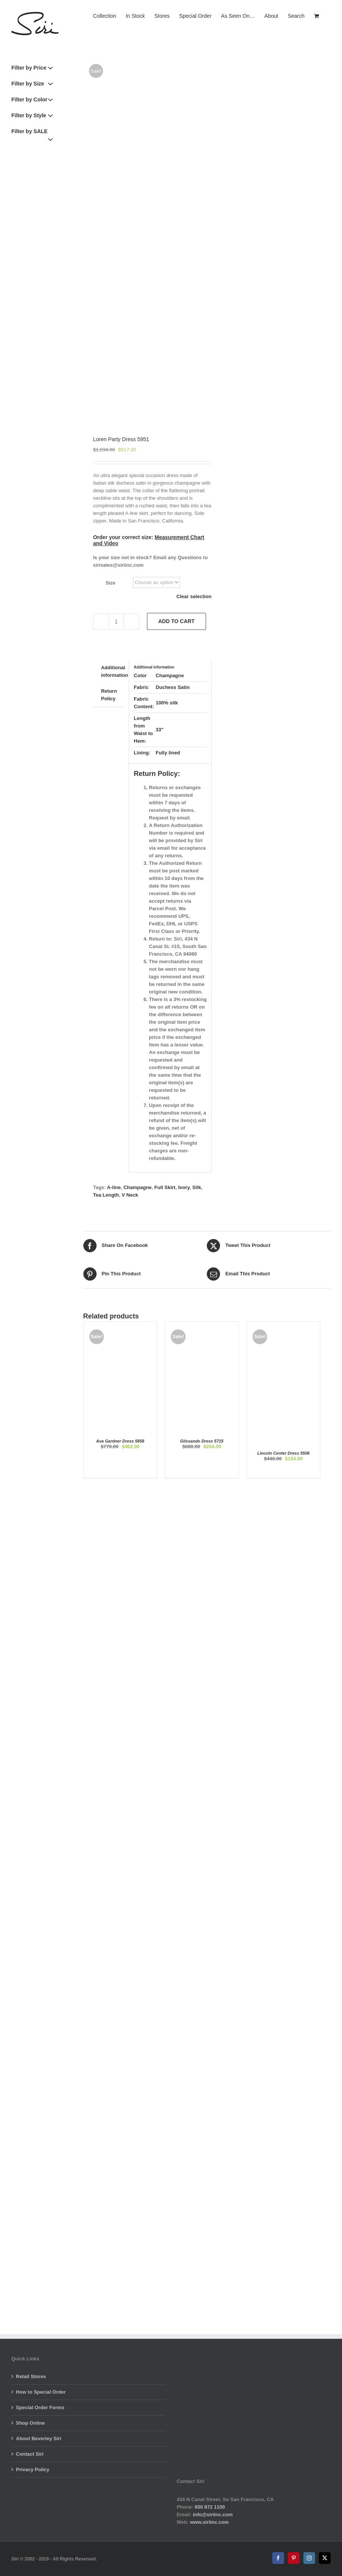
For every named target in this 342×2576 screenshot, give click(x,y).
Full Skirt (165, 1187)
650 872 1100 (210, 2507)
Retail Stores (31, 2376)
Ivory (183, 1187)
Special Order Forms (40, 2407)
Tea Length (106, 1195)
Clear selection (194, 596)
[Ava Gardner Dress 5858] (120, 1325)
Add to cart (176, 621)
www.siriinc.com (209, 2522)
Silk (196, 1187)
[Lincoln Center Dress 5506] (283, 1325)
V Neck (130, 1195)
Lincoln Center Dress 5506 (283, 1453)
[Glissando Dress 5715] (201, 1325)
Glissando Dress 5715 (201, 1441)
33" (160, 729)
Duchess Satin (173, 687)
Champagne (170, 675)
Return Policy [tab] (109, 694)
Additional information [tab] (114, 671)
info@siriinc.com (213, 2514)
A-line (114, 1187)
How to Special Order (41, 2392)
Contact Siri (30, 2454)
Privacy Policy (32, 2469)
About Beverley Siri (38, 2438)
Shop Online (30, 2423)
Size (111, 583)
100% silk (167, 703)
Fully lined (168, 753)
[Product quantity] (116, 621)
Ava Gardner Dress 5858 (120, 1441)
